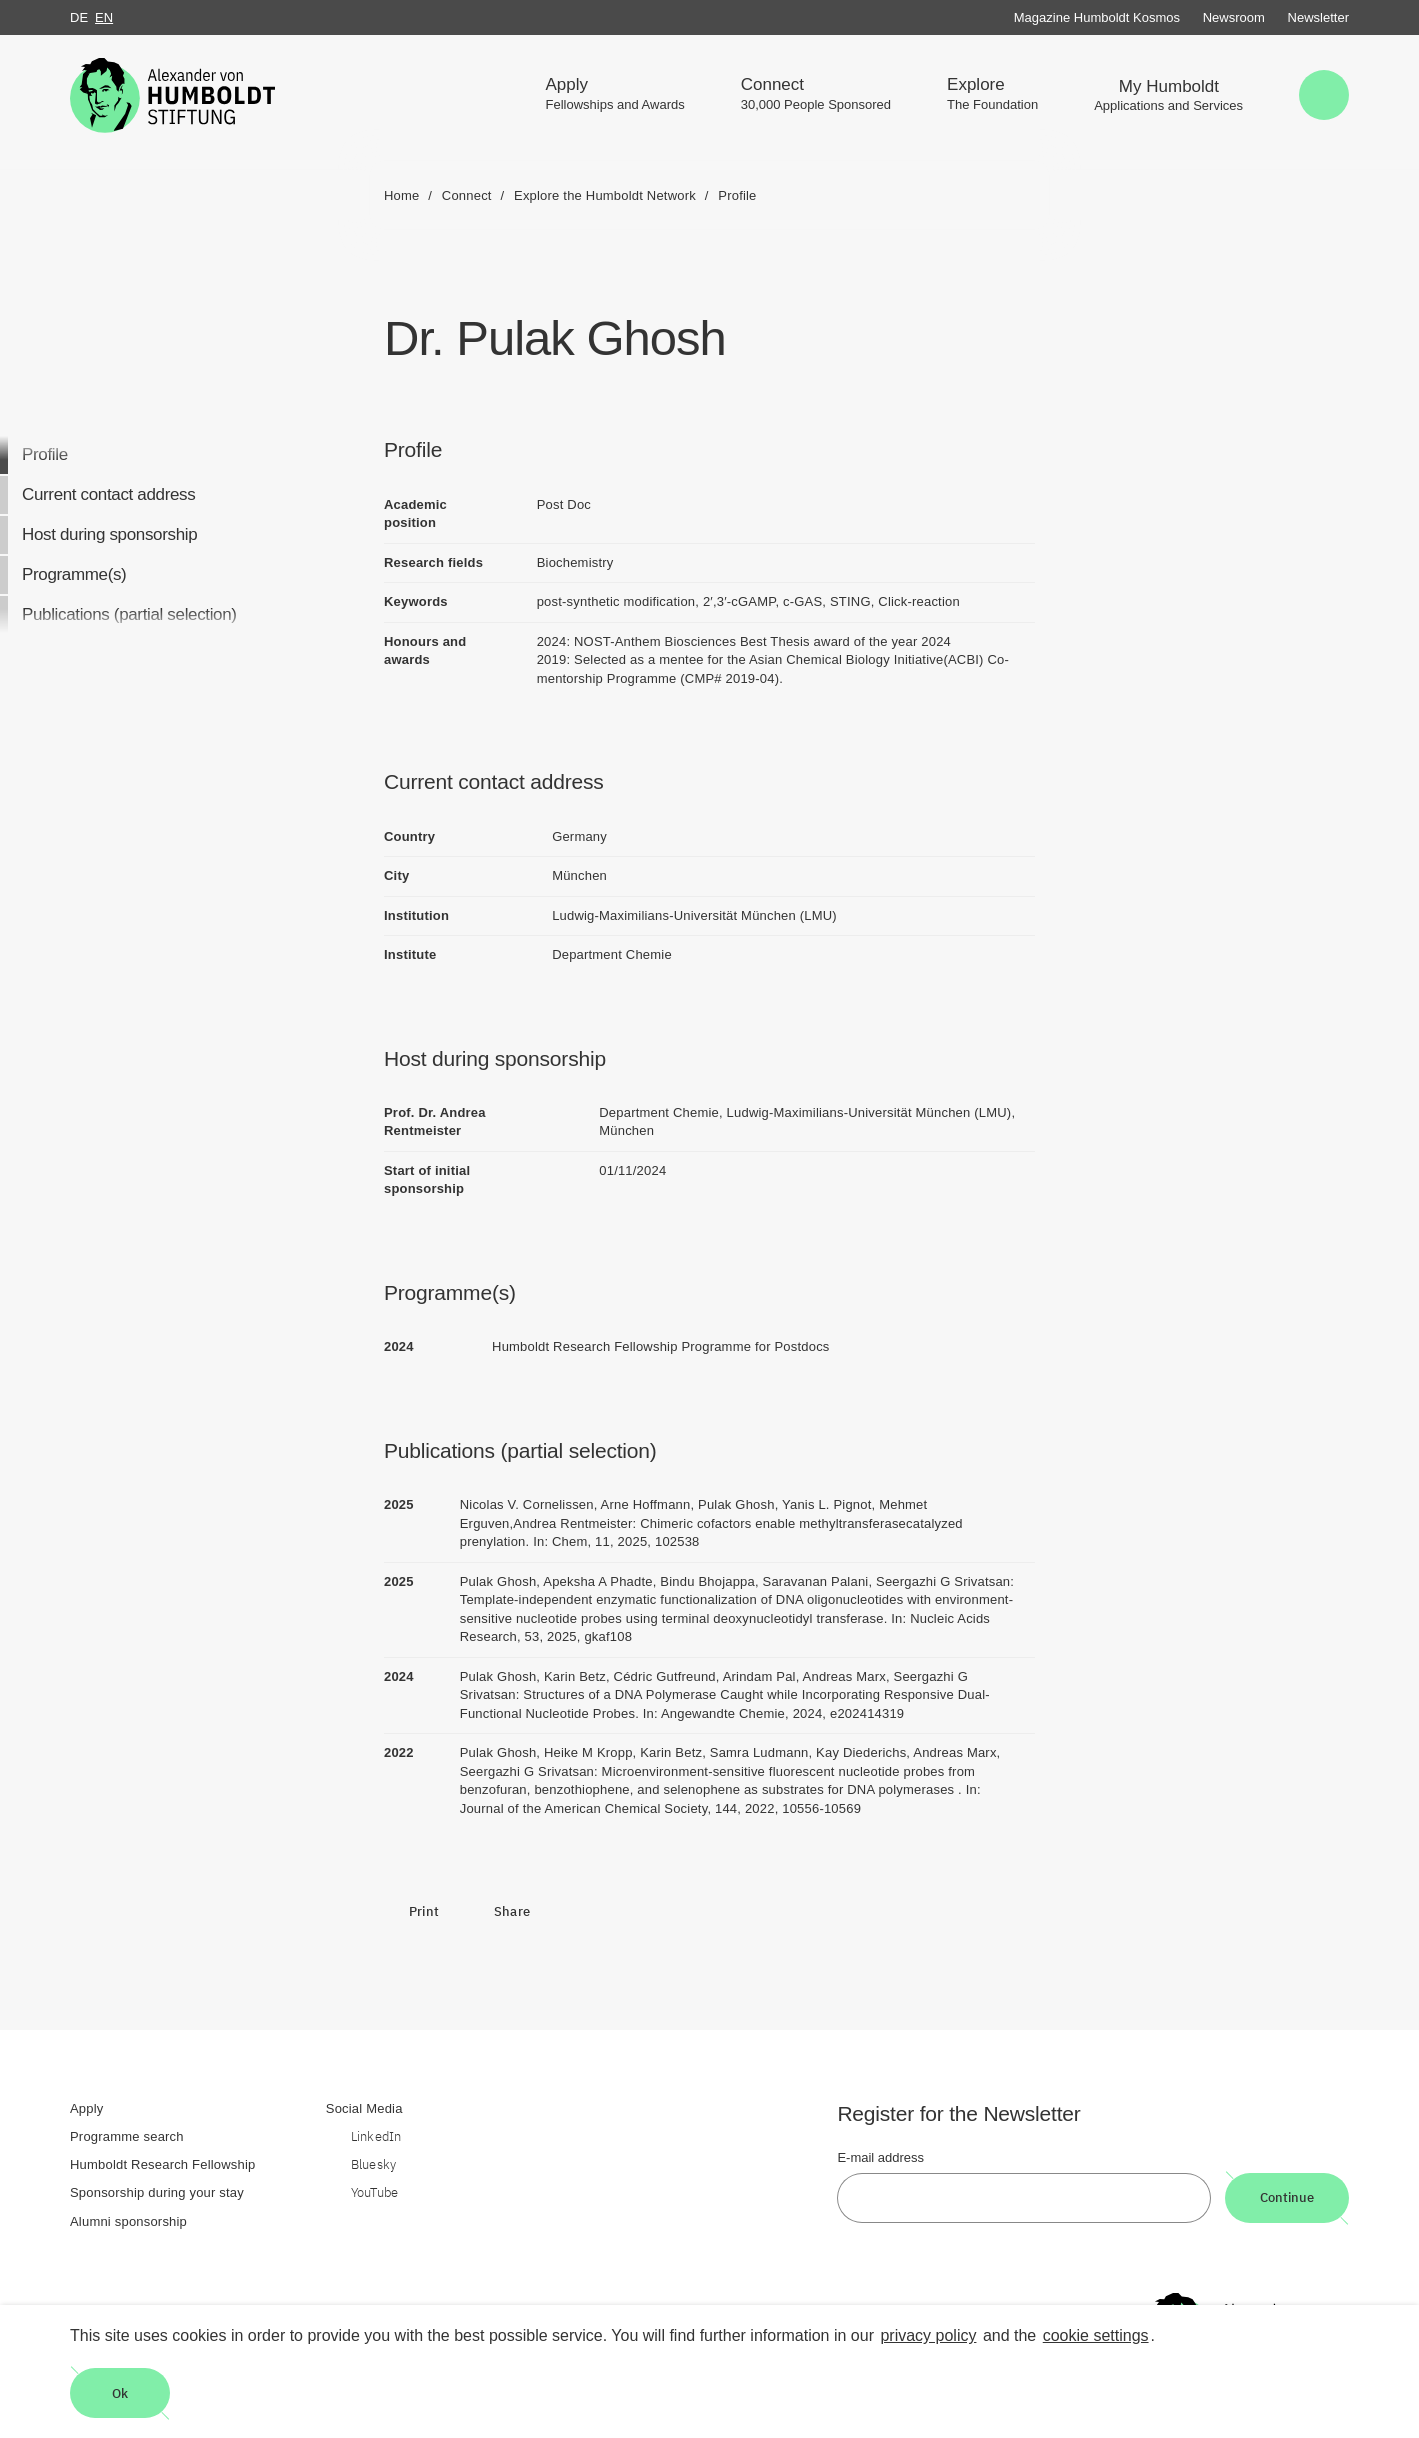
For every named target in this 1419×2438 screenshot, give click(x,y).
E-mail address (880, 2157)
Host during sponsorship (109, 534)
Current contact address (108, 494)
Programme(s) (74, 574)
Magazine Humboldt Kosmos (1097, 17)
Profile (45, 454)
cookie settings (1096, 2335)
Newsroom (1234, 17)
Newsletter (1318, 17)
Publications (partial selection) (129, 614)
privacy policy (928, 2335)
